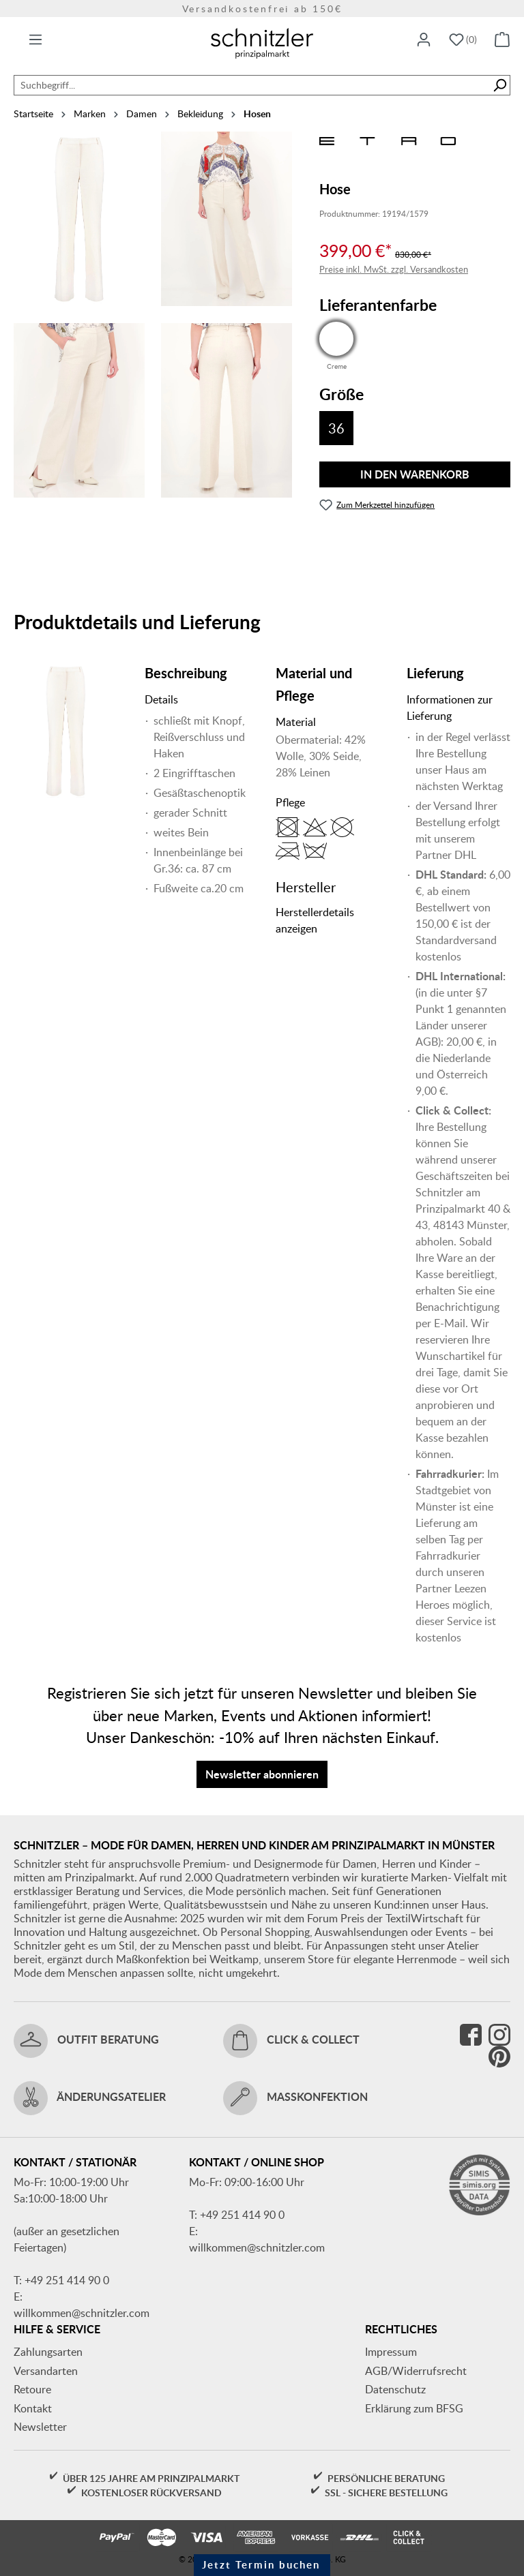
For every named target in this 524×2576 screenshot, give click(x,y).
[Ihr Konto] (423, 40)
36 (336, 428)
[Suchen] (499, 85)
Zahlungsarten (48, 2351)
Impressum (391, 2351)
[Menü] (35, 40)
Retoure (32, 2389)
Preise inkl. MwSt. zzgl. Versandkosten (393, 269)
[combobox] (252, 85)
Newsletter (40, 2426)
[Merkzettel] (463, 40)
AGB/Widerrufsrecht (416, 2370)
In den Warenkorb (414, 474)
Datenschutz (395, 2389)
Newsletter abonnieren (262, 1774)
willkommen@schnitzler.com (81, 2312)
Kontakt (33, 2408)
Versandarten (46, 2370)
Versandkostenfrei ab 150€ (262, 8)
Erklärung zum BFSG (414, 2408)
